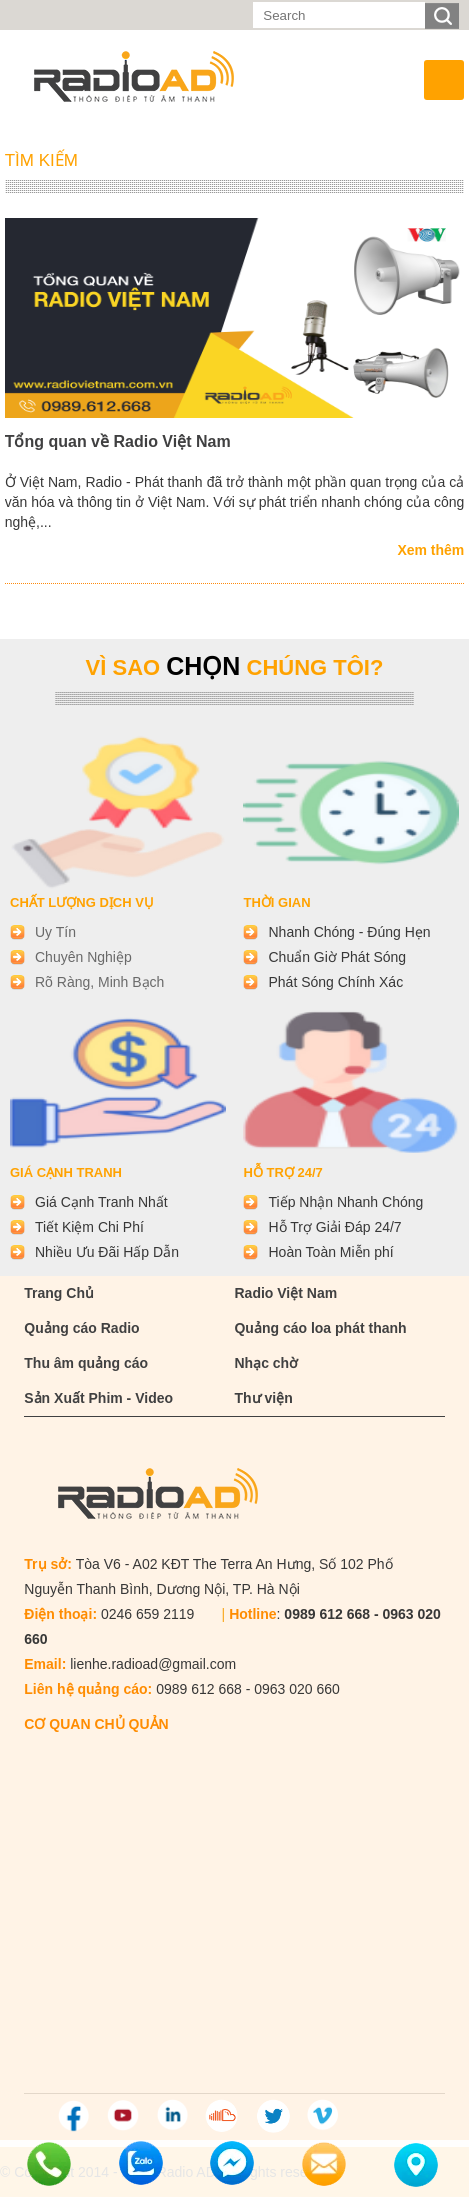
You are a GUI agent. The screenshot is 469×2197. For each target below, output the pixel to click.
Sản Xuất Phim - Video (98, 1398)
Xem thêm (430, 550)
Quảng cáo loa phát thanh (320, 1328)
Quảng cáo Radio (81, 1328)
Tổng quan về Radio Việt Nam (118, 441)
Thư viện (263, 1398)
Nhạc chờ (266, 1363)
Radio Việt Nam (285, 1293)
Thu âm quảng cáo (86, 1363)
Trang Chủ (59, 1293)
